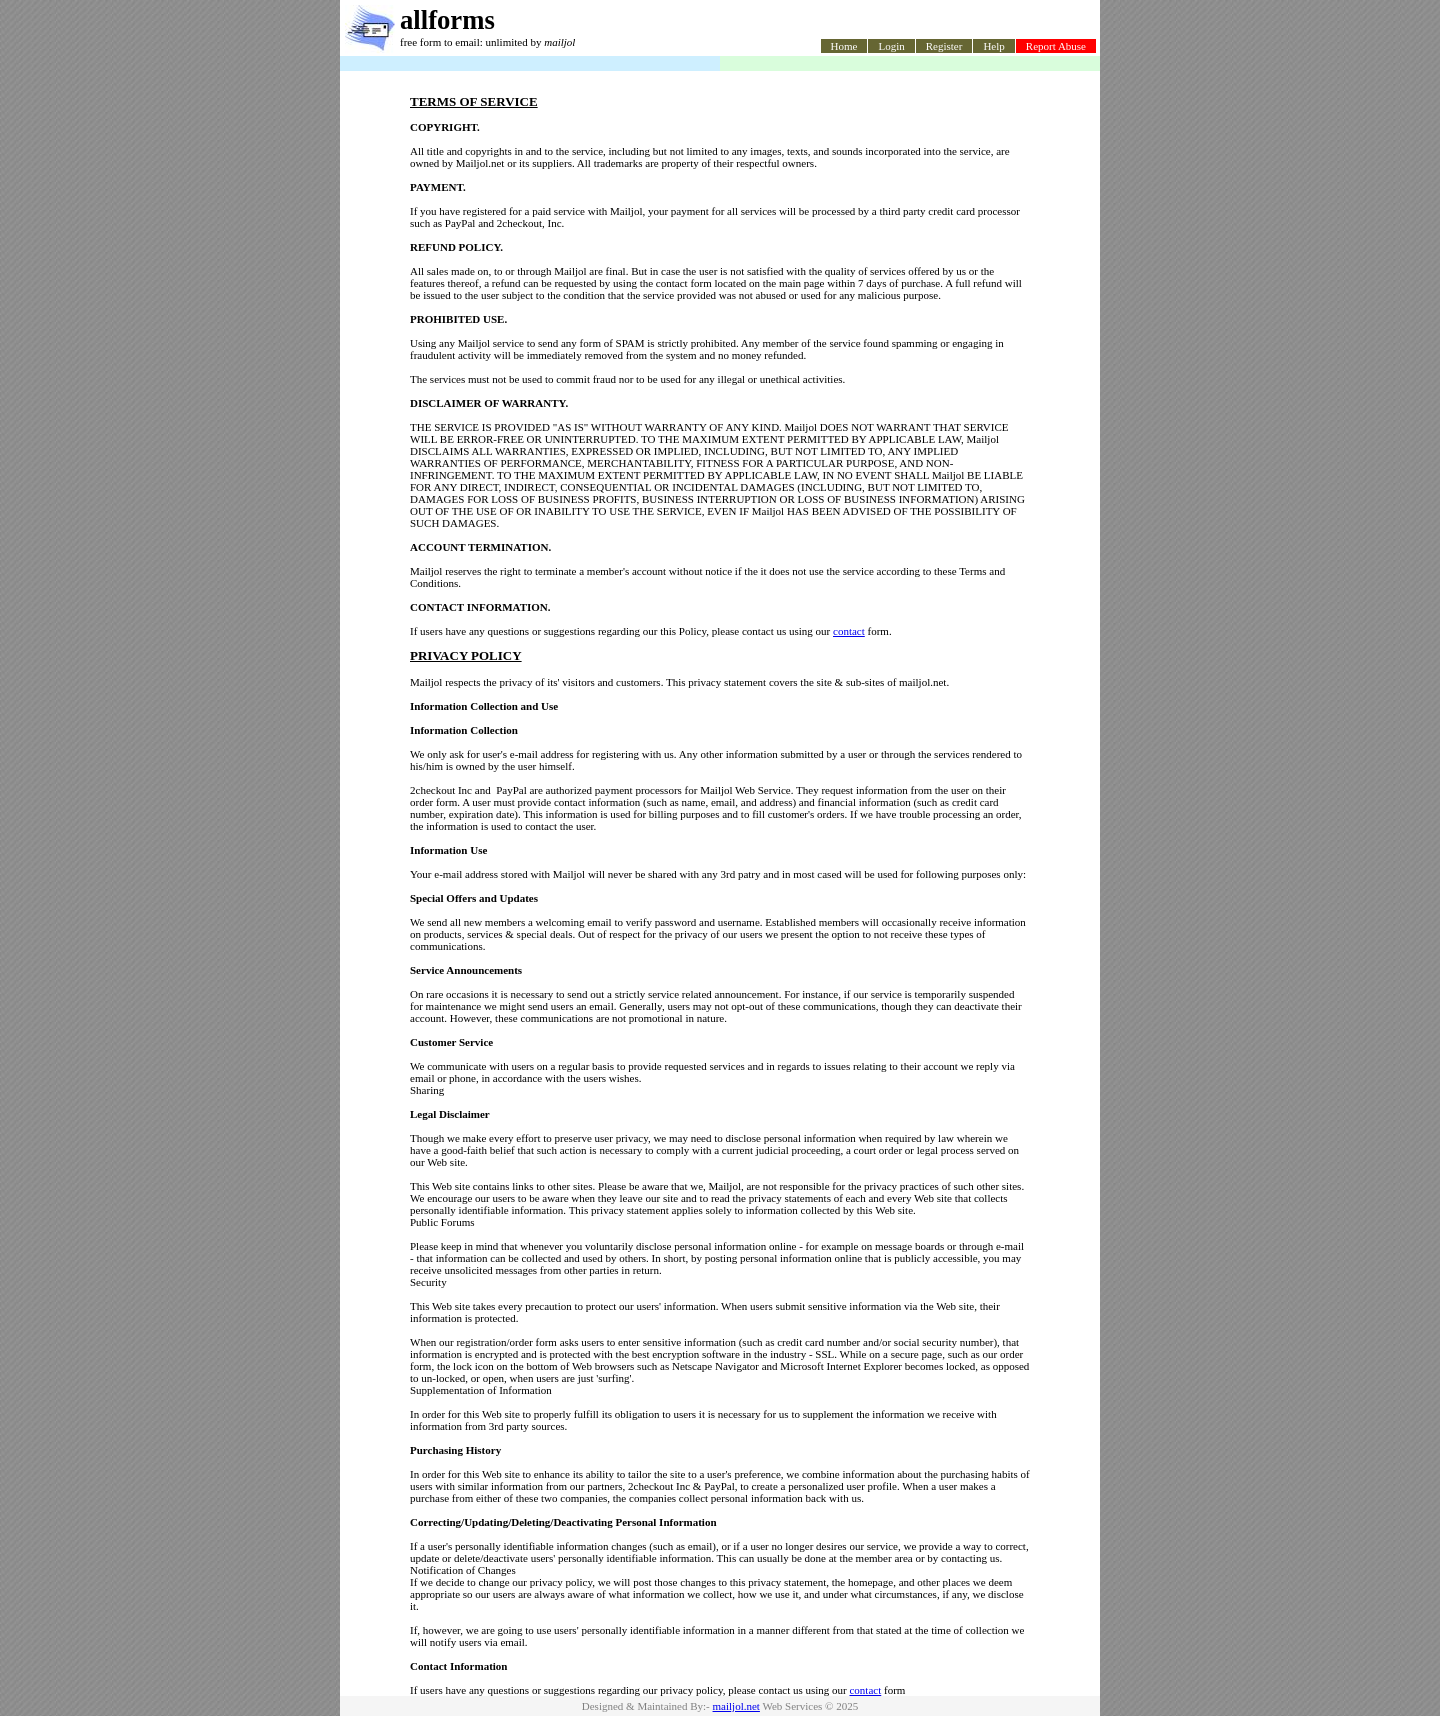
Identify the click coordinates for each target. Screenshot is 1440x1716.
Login (891, 46)
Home (844, 46)
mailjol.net (736, 1706)
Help (993, 46)
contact (849, 631)
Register (944, 46)
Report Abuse (1056, 46)
